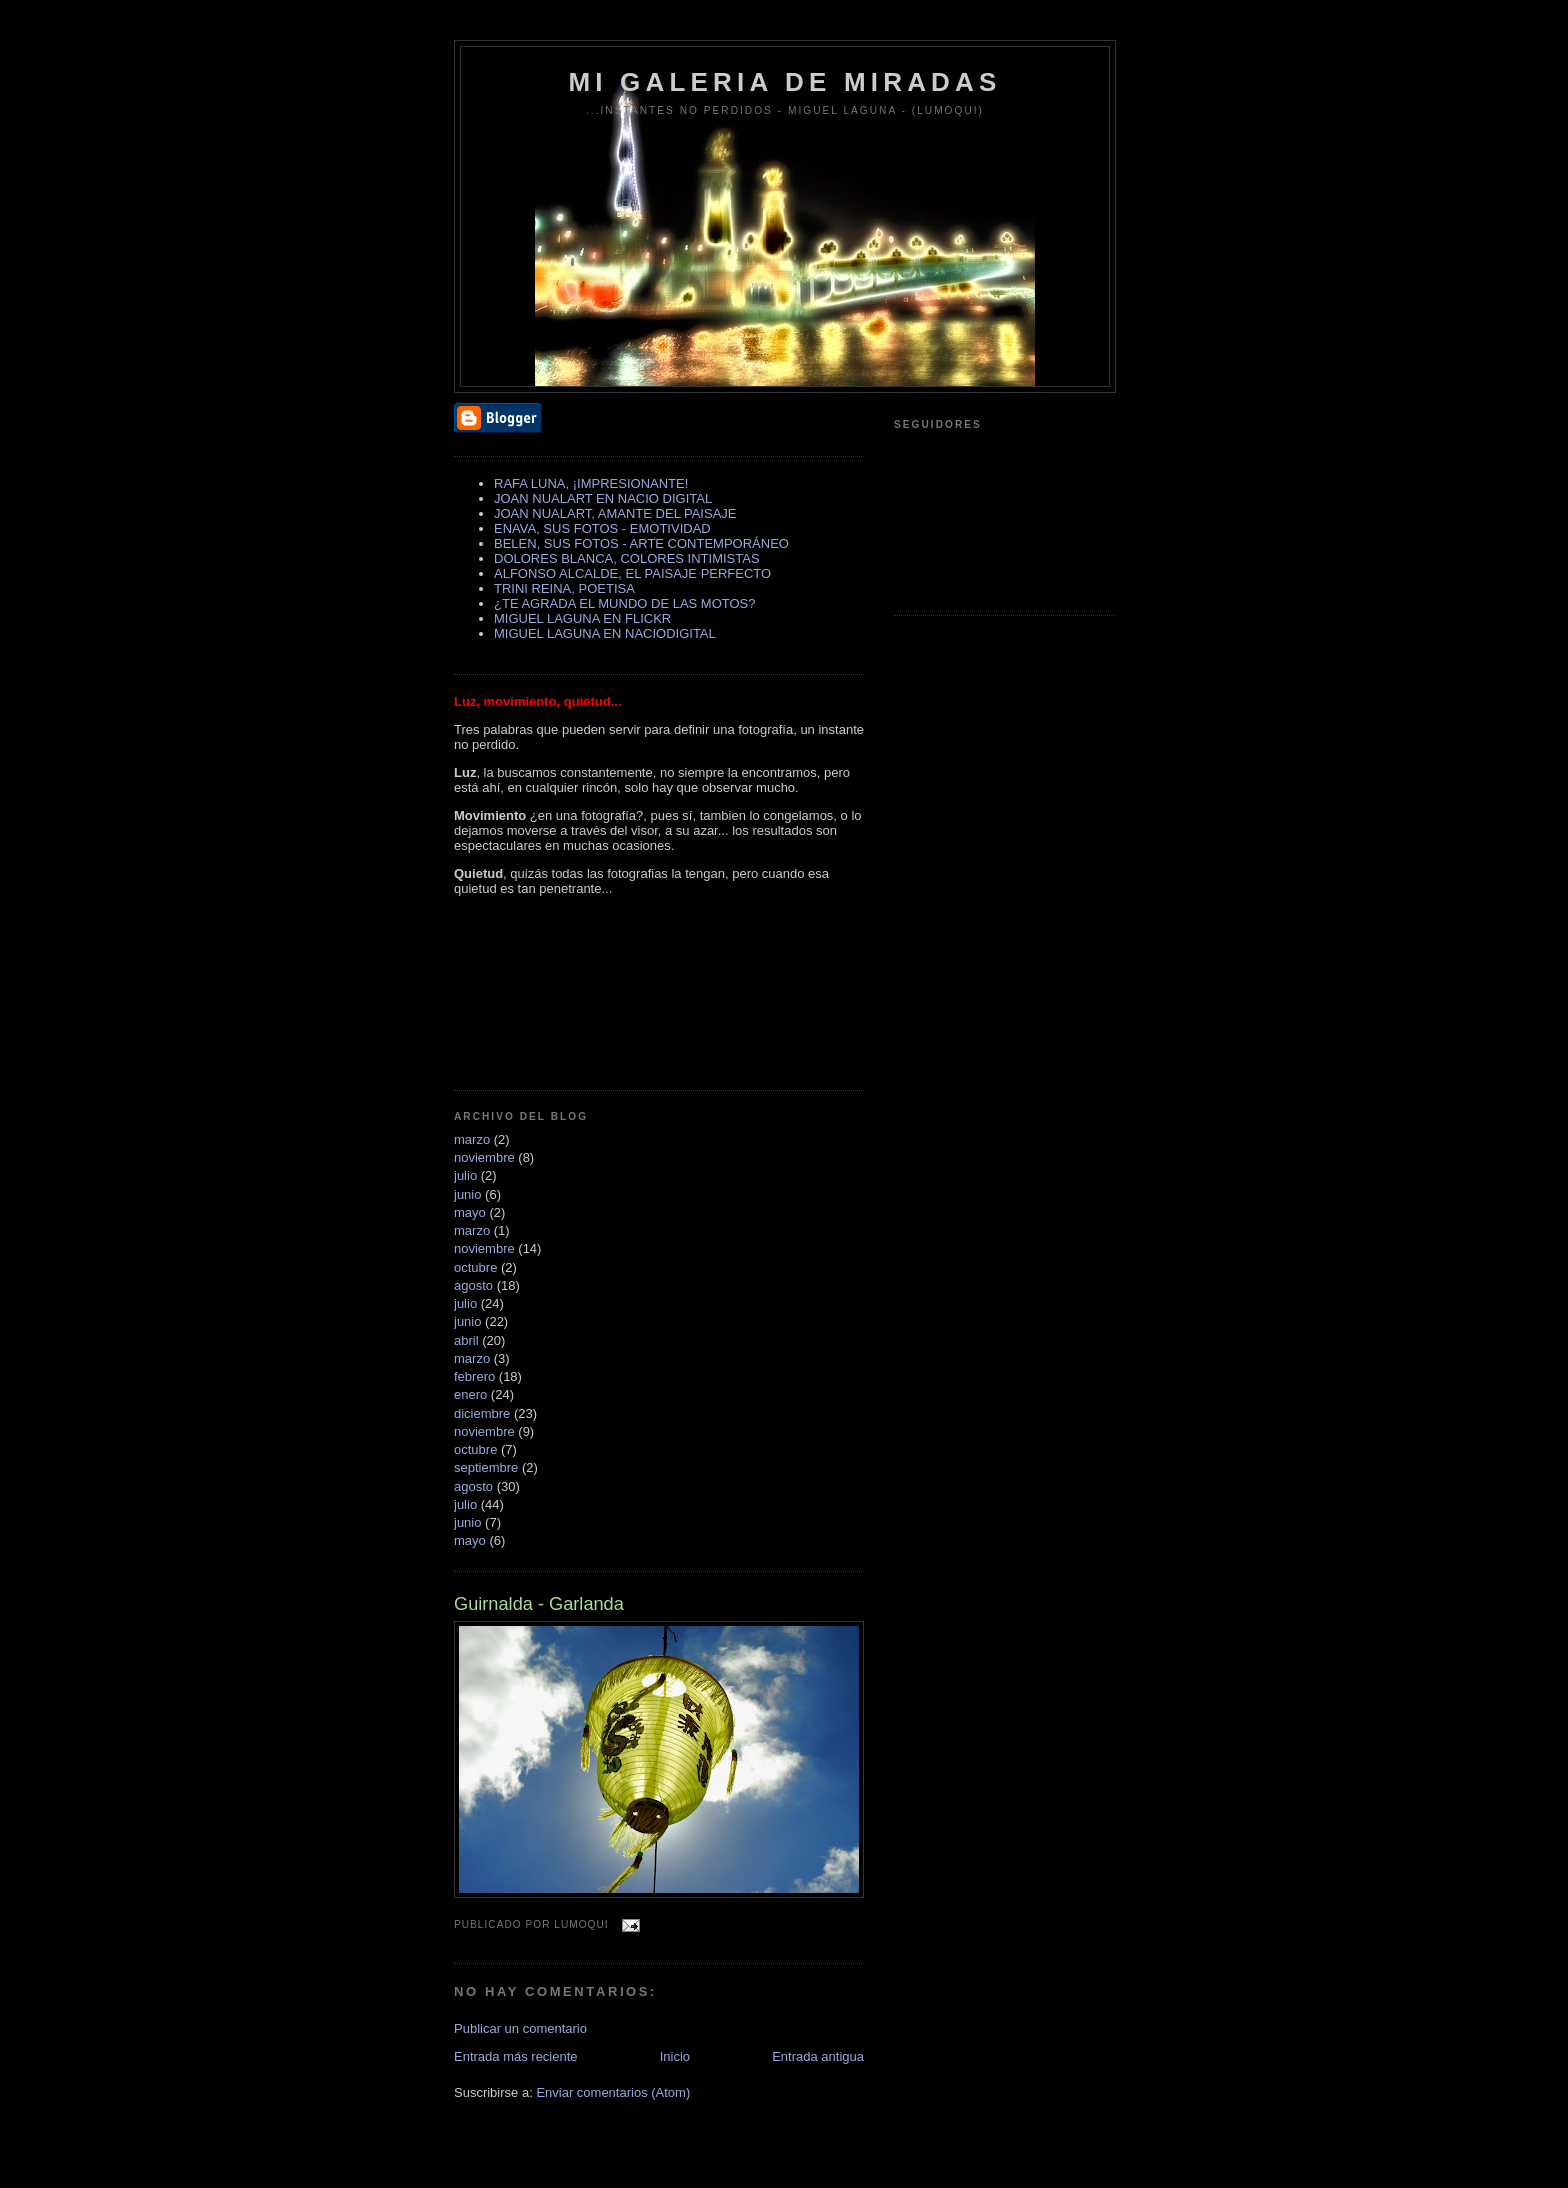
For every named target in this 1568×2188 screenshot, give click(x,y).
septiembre (486, 1467)
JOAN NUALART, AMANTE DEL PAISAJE (615, 513)
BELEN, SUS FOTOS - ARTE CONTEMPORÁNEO (641, 543)
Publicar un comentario (520, 2028)
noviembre (484, 1157)
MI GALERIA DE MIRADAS (784, 82)
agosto (473, 1285)
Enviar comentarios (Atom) (613, 2092)
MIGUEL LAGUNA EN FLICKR (582, 618)
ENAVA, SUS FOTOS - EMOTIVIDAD (602, 528)
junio (467, 1194)
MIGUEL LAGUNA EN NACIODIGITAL (605, 633)
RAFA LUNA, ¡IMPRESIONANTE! (591, 483)
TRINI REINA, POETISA (564, 588)
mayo (470, 1212)
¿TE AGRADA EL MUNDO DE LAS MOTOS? (625, 603)
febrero (474, 1376)
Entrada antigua (818, 2056)
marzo (472, 1139)
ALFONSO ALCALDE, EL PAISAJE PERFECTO (632, 573)
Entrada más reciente (516, 2056)
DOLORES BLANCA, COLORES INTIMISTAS (627, 558)
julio (465, 1175)
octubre (475, 1267)
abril (466, 1340)
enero (470, 1394)
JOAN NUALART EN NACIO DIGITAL (603, 498)
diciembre (482, 1413)
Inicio (675, 2056)
